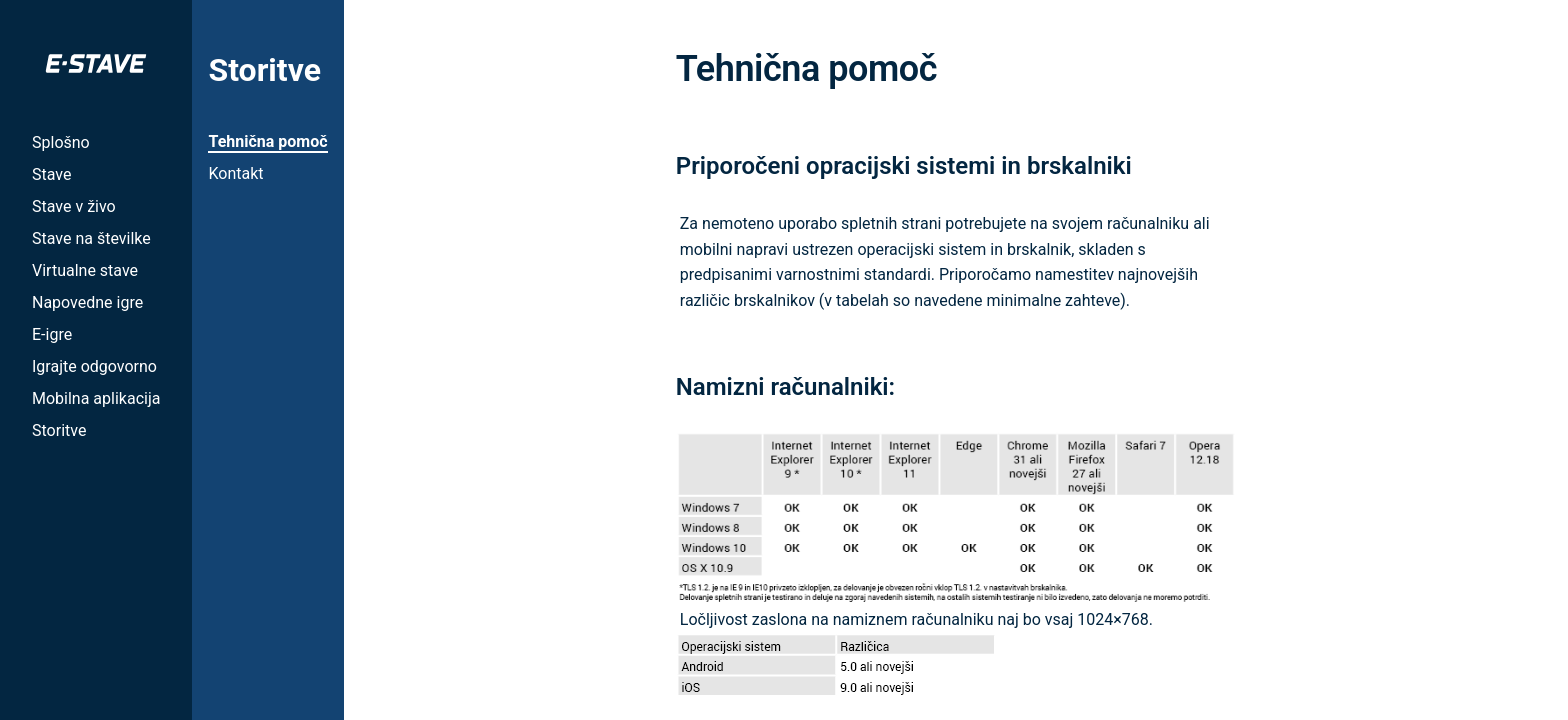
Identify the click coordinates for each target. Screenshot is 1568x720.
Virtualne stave (85, 270)
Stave (51, 174)
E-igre (52, 334)
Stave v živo (74, 206)
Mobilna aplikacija (96, 398)
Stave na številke (91, 238)
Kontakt (235, 173)
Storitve (59, 430)
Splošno (61, 142)
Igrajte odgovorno (94, 366)
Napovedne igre (87, 302)
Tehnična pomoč (267, 141)
